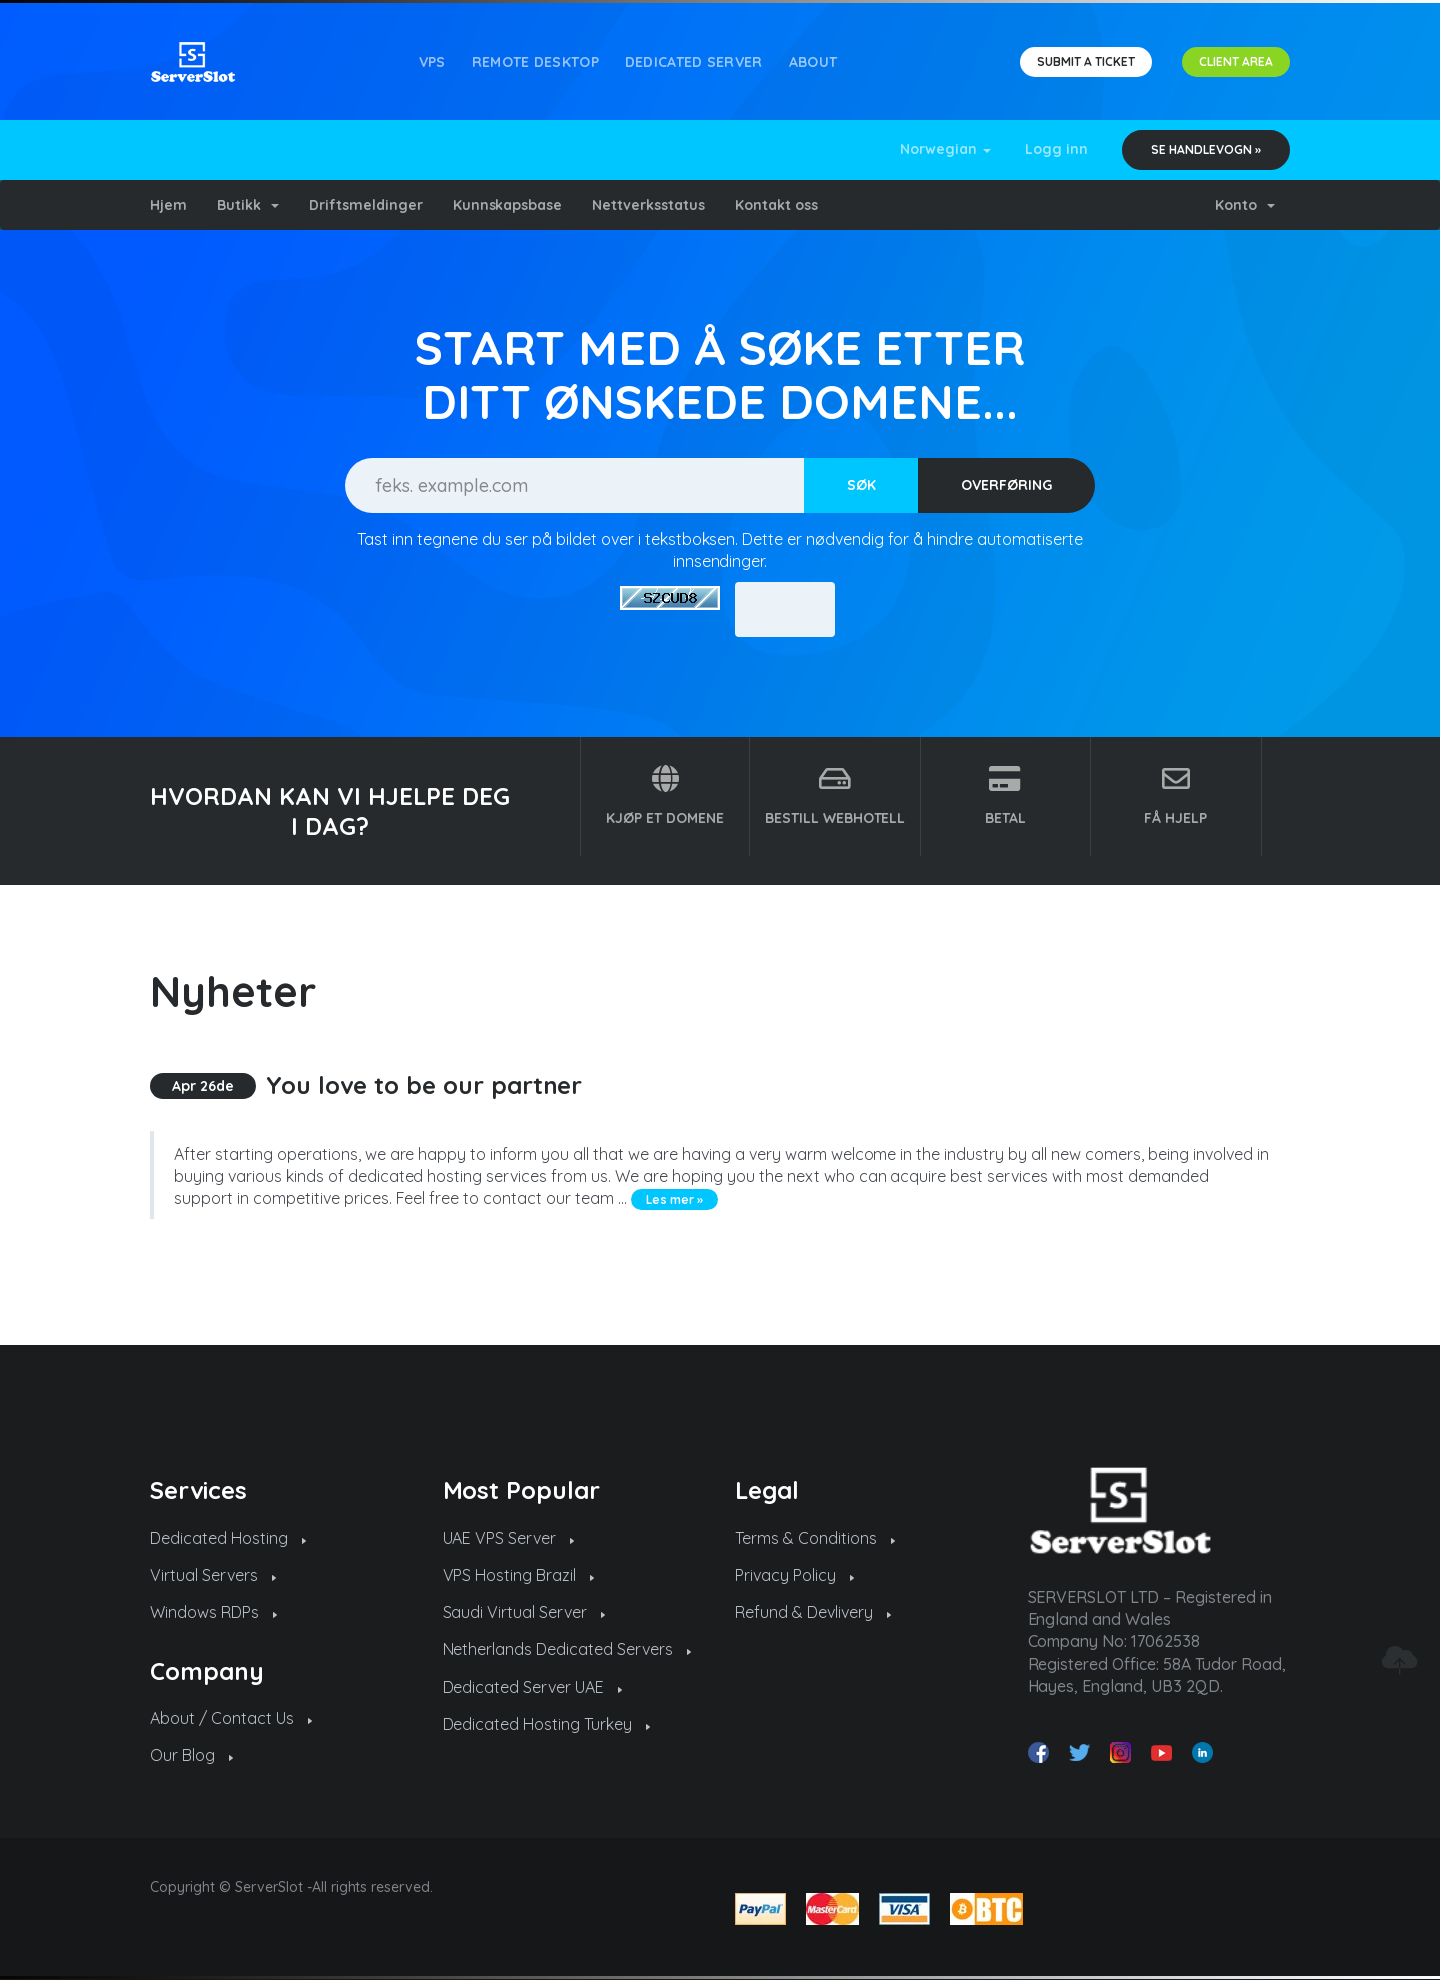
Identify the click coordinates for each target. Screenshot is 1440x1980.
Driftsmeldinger (366, 205)
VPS (432, 62)
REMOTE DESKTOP (535, 62)
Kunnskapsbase (508, 205)
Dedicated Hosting (228, 1538)
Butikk (248, 205)
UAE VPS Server (509, 1538)
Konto (1245, 205)
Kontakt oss (776, 205)
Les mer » (674, 1199)
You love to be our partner (424, 1085)
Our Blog (191, 1755)
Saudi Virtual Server (524, 1612)
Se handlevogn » (1206, 149)
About (813, 62)
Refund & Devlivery (813, 1612)
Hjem (168, 205)
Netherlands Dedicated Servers (567, 1649)
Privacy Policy (794, 1575)
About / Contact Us (231, 1718)
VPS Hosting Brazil (519, 1575)
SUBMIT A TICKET (1086, 61)
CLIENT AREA (1236, 61)
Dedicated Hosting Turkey (547, 1724)
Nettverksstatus (648, 205)
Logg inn (1056, 149)
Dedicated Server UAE (533, 1687)
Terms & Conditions (815, 1538)
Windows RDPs (213, 1612)
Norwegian (946, 149)
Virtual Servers (213, 1575)
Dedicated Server (694, 62)
